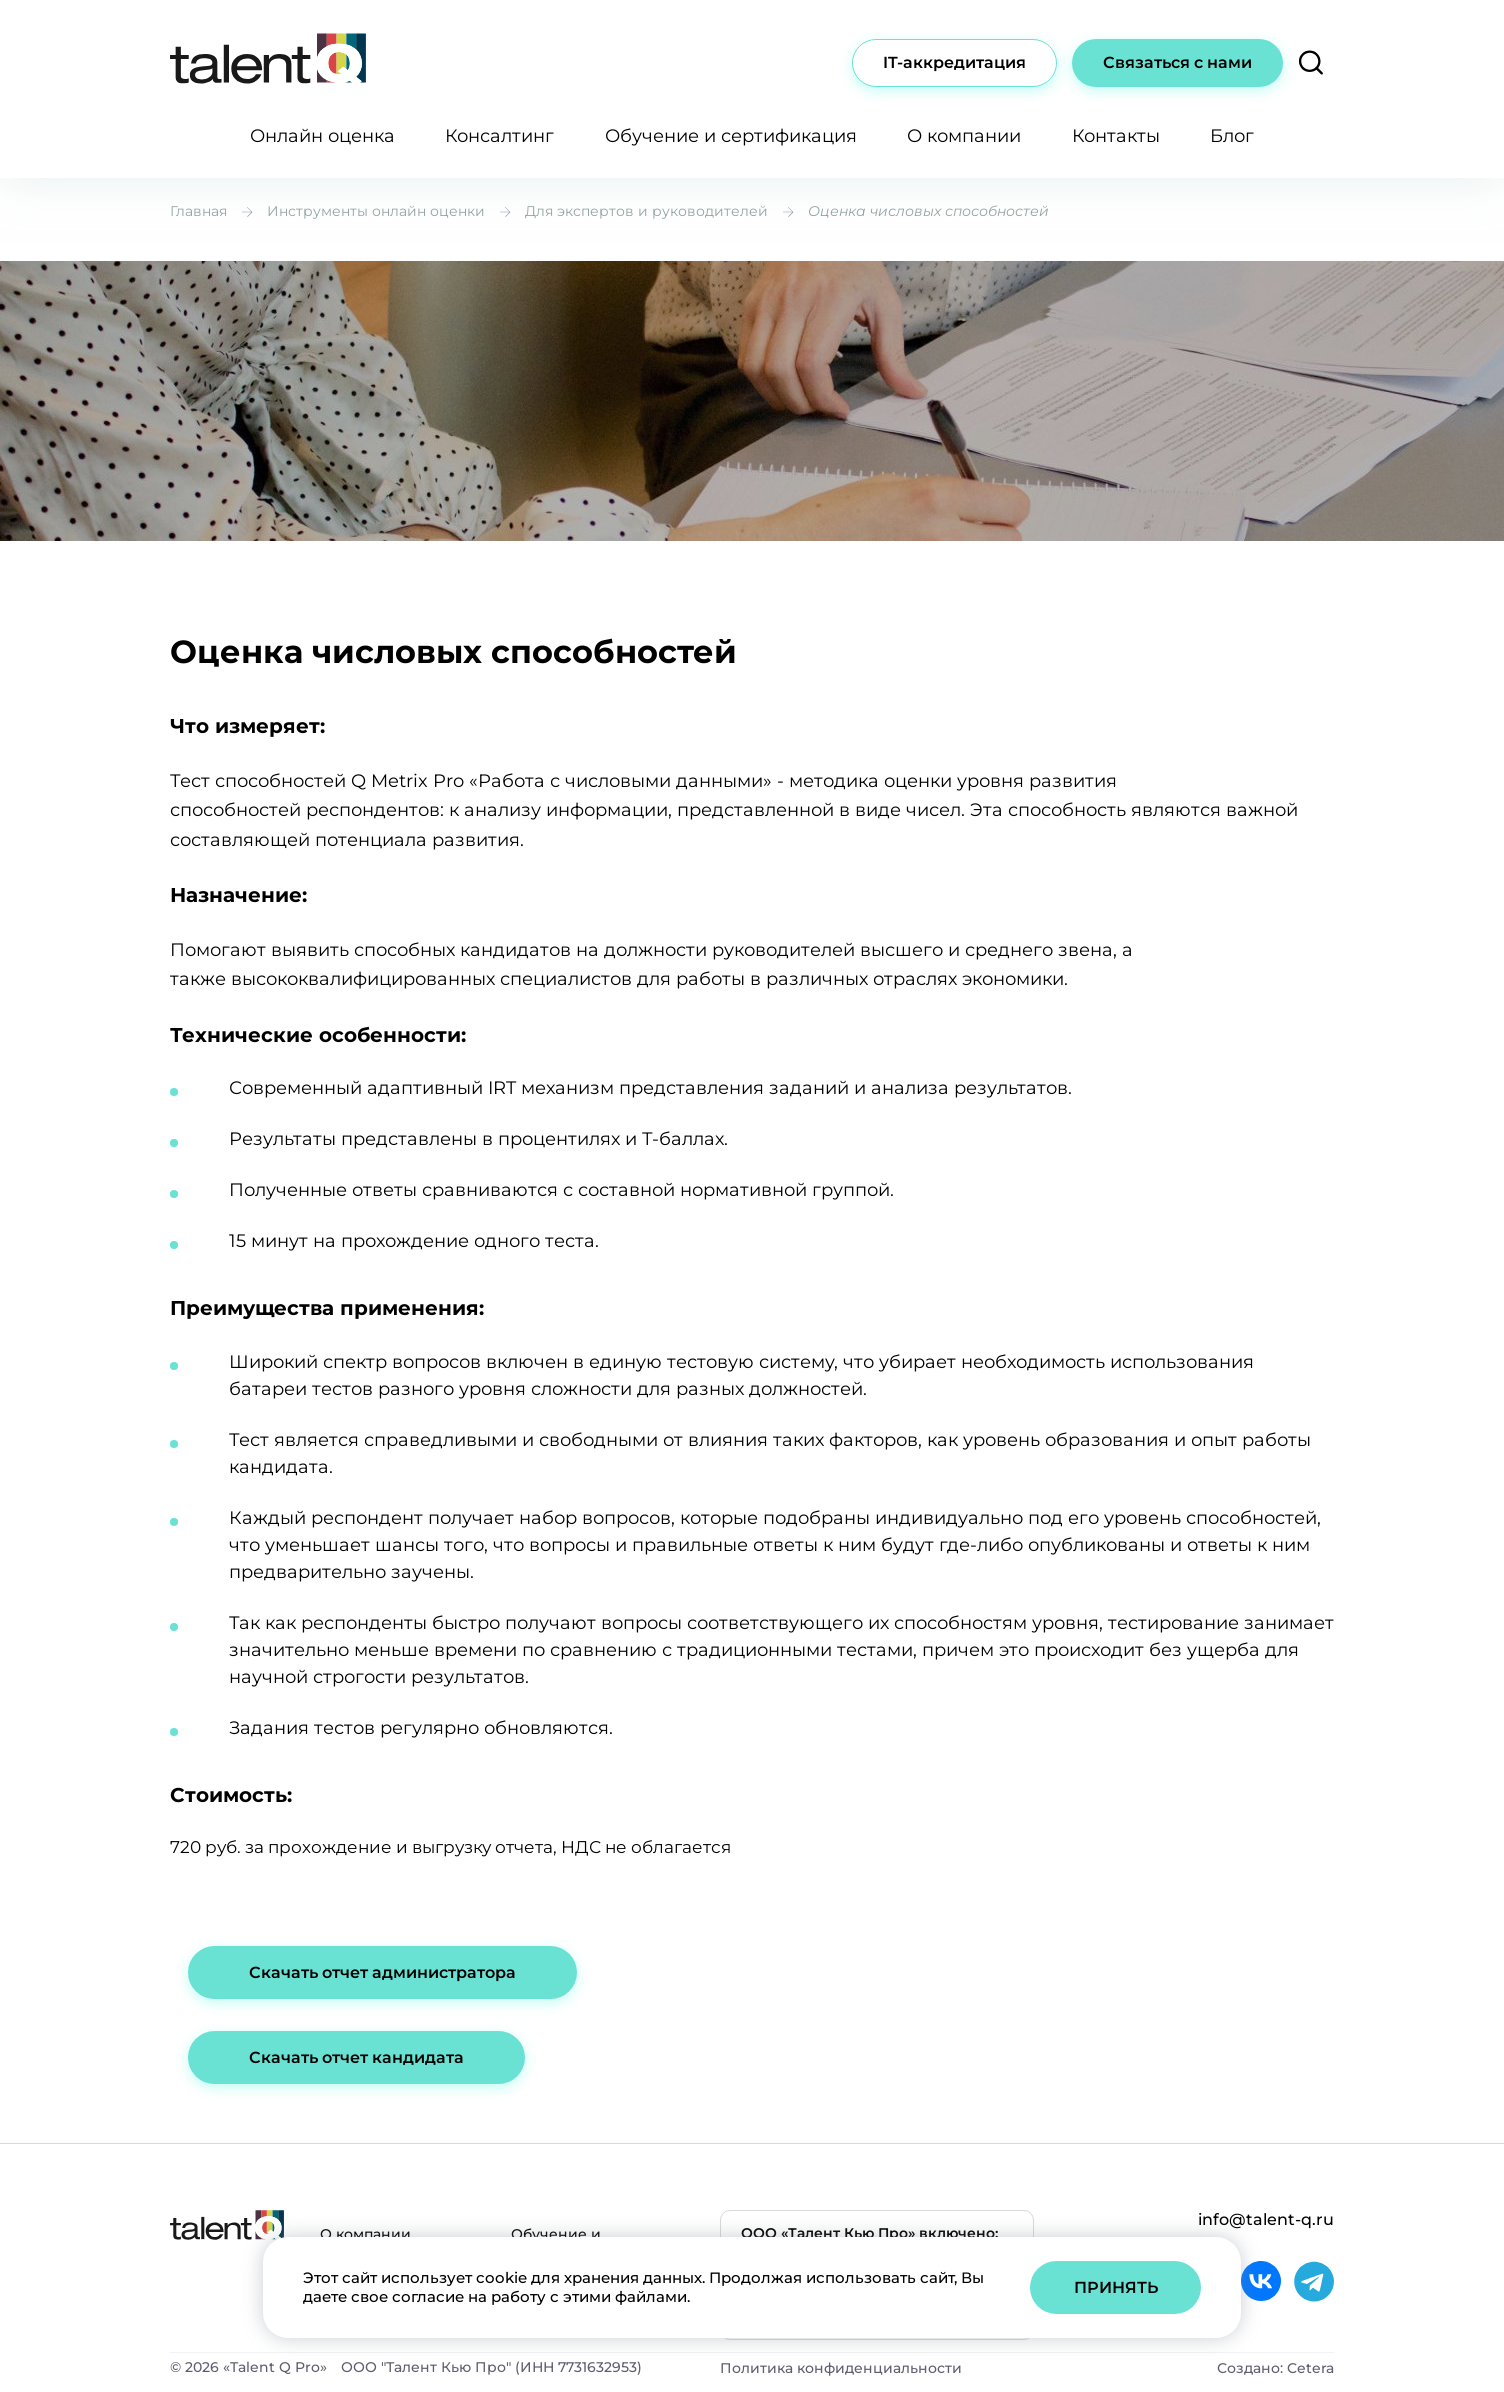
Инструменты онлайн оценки (376, 211)
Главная (198, 211)
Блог (1232, 136)
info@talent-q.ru (1266, 2219)
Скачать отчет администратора (382, 1972)
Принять (1116, 2287)
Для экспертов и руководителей (646, 211)
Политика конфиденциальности (841, 2368)
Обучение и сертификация (731, 136)
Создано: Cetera (1275, 2368)
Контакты (1116, 136)
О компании (964, 136)
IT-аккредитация (954, 62)
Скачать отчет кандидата (356, 2057)
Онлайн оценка (322, 136)
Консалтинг (499, 136)
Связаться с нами (1177, 62)
